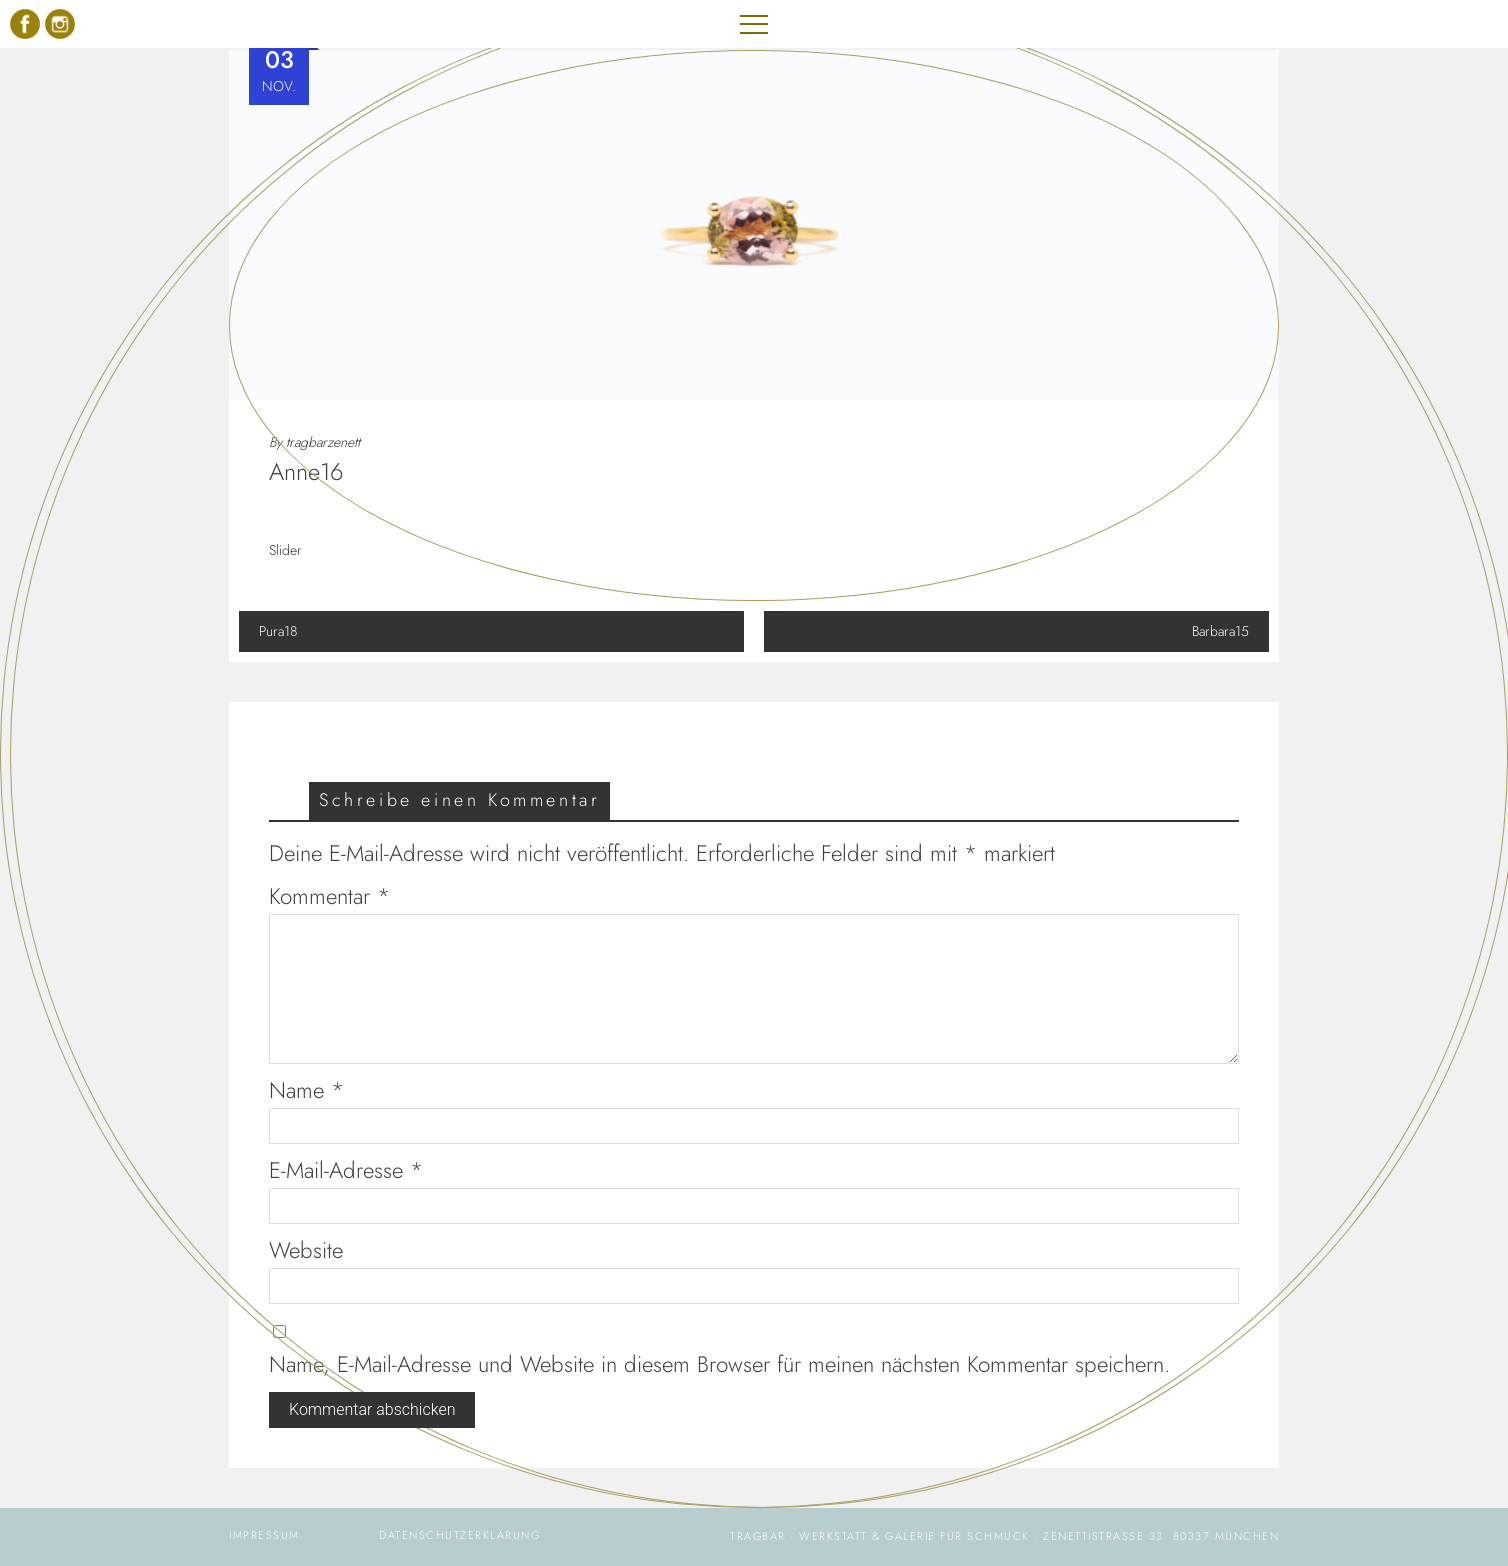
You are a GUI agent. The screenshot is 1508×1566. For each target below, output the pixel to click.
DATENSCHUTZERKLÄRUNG (459, 1535)
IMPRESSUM (264, 1535)
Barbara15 (1016, 631)
